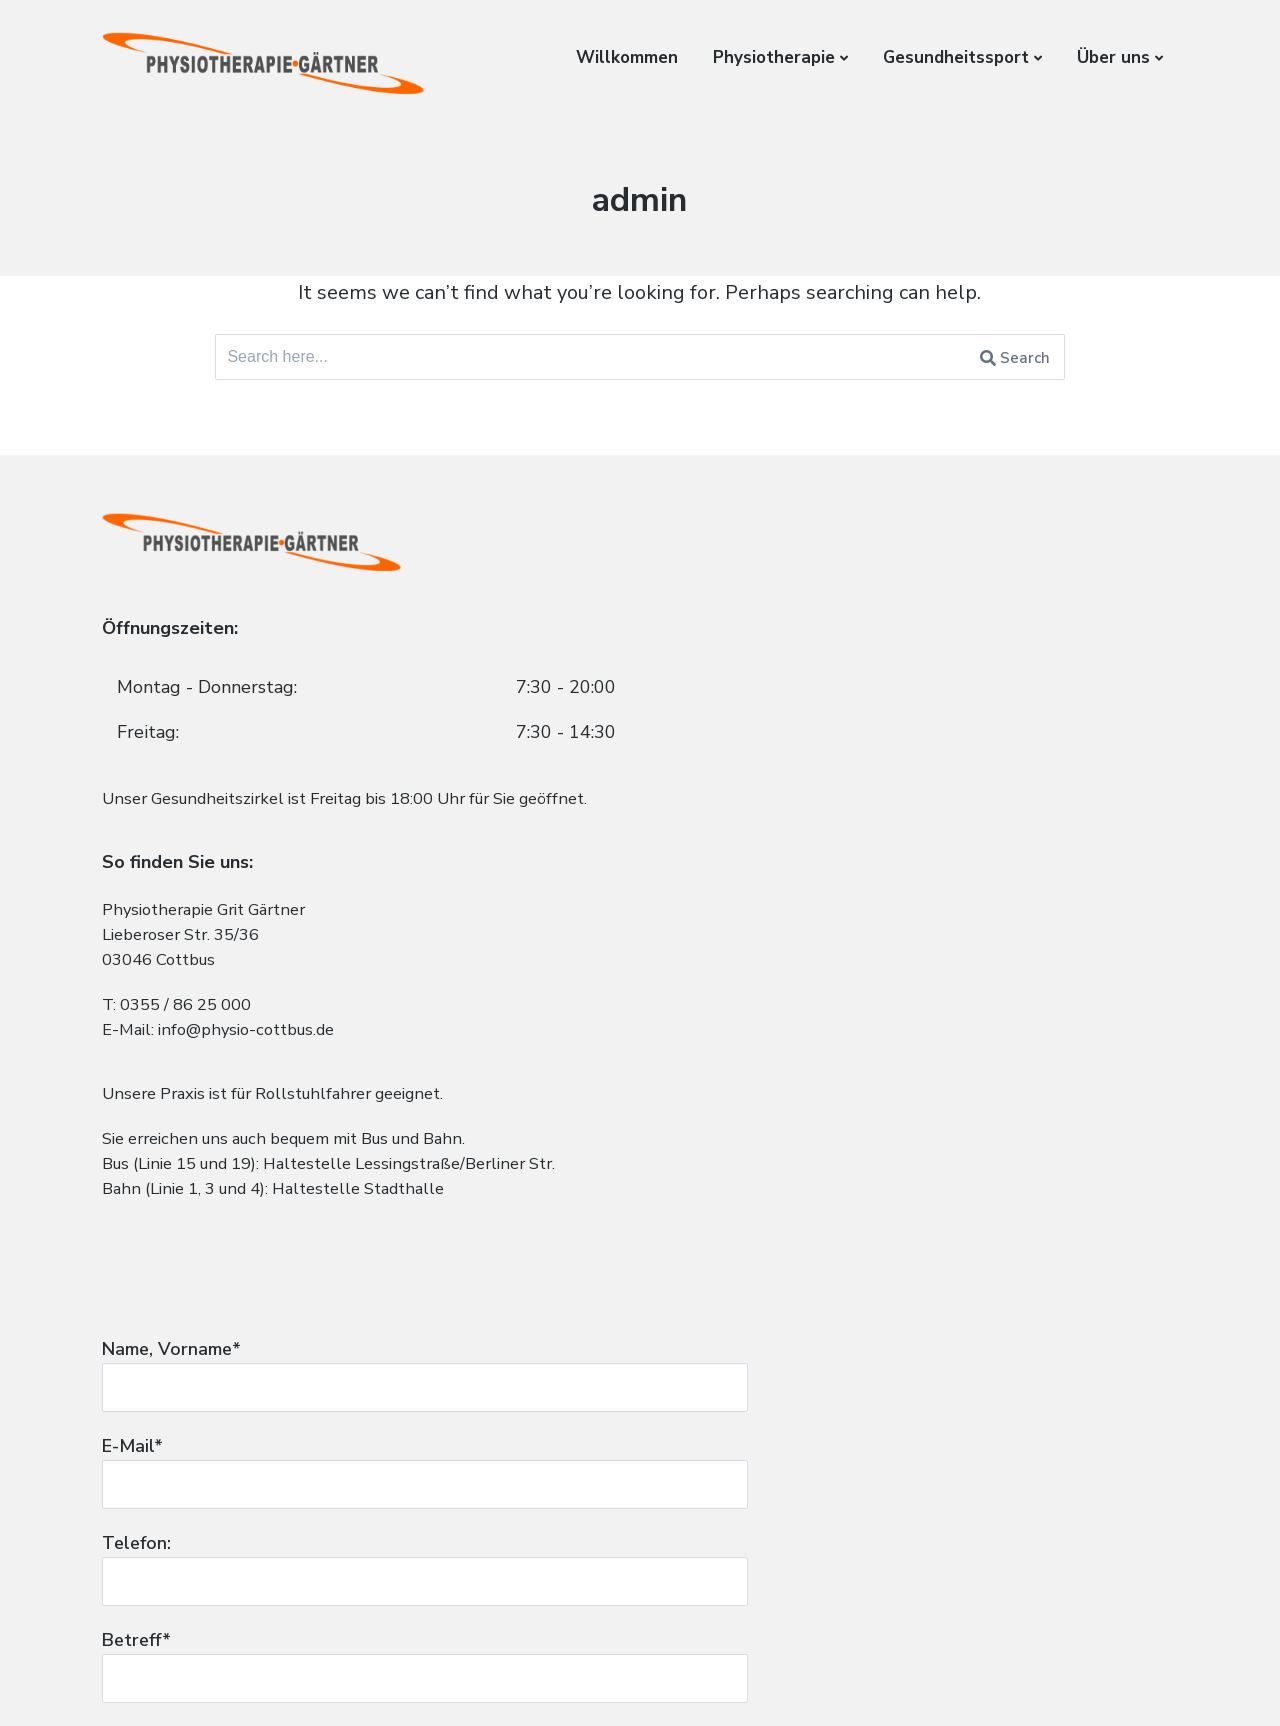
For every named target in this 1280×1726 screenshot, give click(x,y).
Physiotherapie (774, 57)
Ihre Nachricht (919, 1056)
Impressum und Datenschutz (213, 1680)
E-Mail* (919, 709)
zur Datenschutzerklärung (773, 1459)
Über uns (1113, 57)
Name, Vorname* (919, 608)
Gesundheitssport (956, 57)
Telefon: (919, 811)
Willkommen (627, 57)
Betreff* (919, 912)
